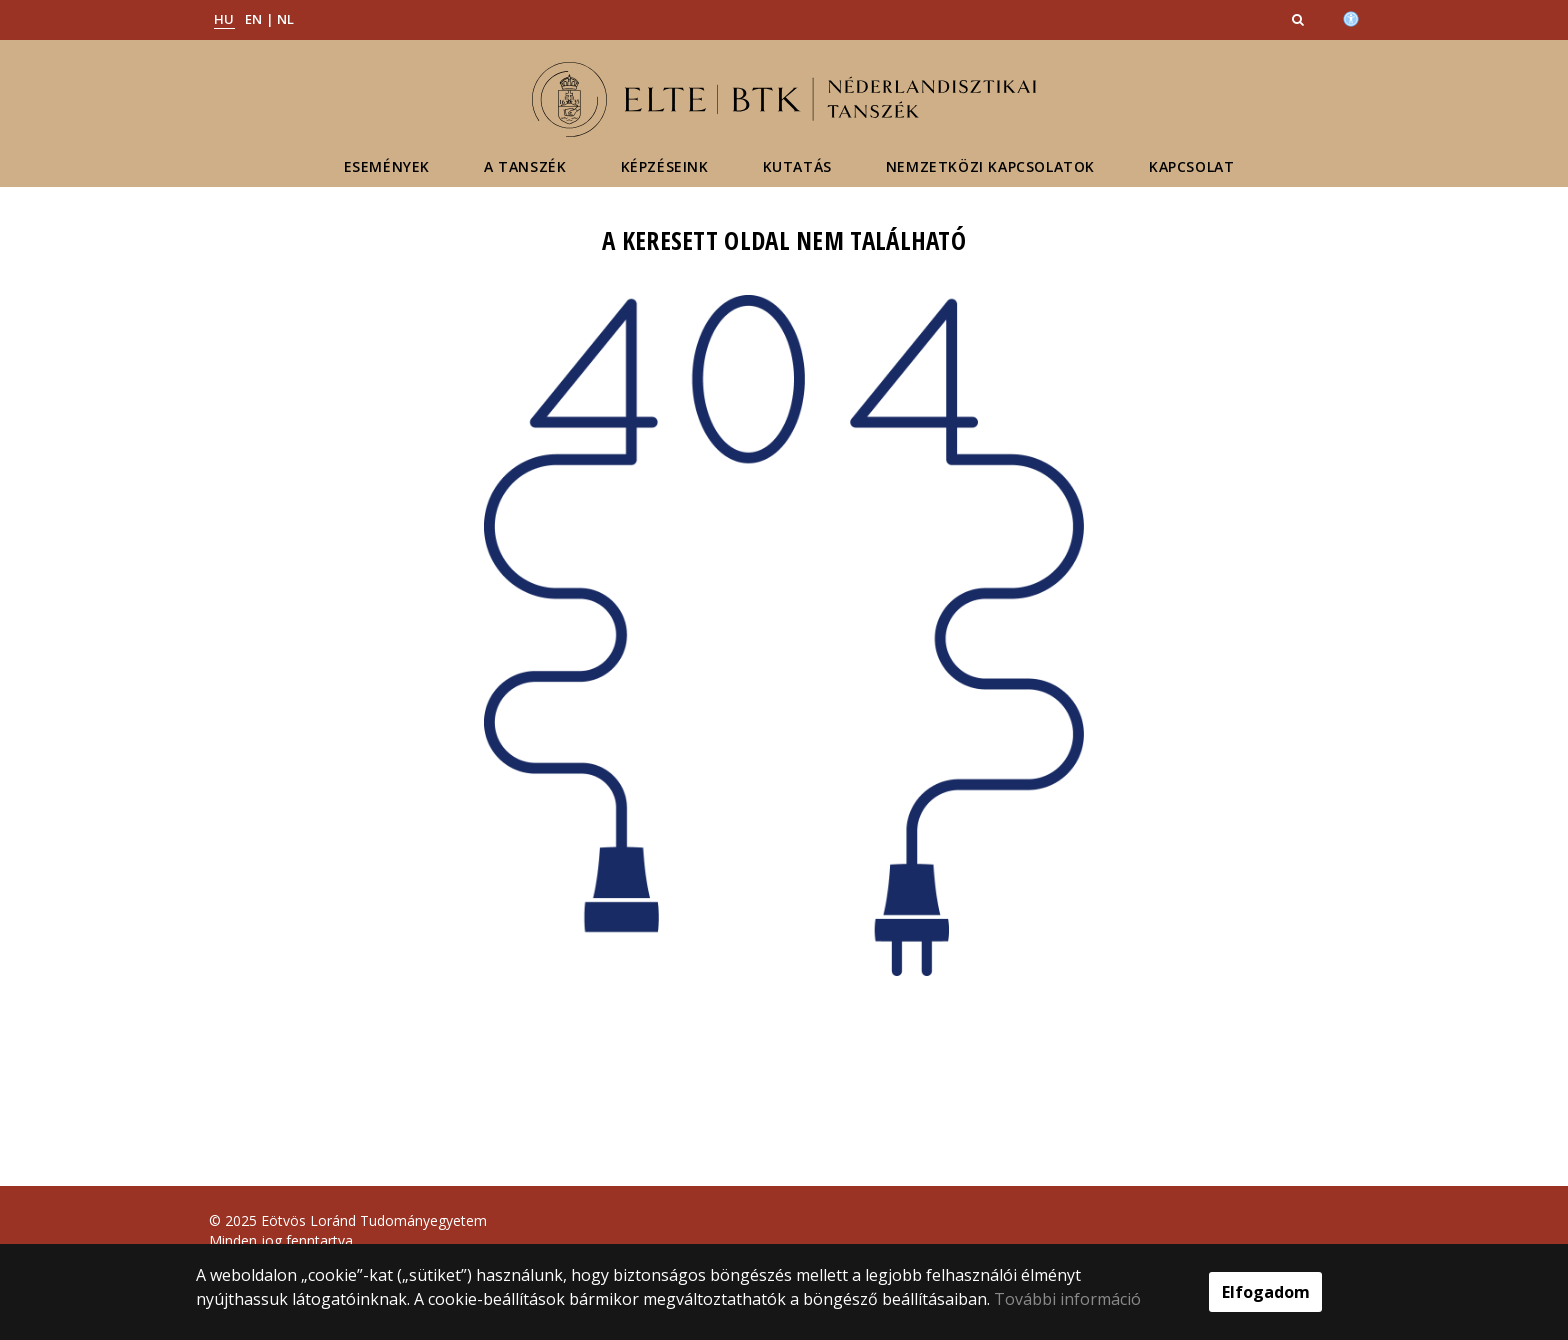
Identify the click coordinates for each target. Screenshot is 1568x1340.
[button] (1300, 19)
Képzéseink (665, 166)
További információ (1067, 1299)
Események (387, 166)
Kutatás (797, 166)
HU (224, 19)
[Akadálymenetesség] (1351, 17)
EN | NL (270, 19)
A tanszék (525, 166)
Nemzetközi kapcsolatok (990, 166)
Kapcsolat (1191, 166)
